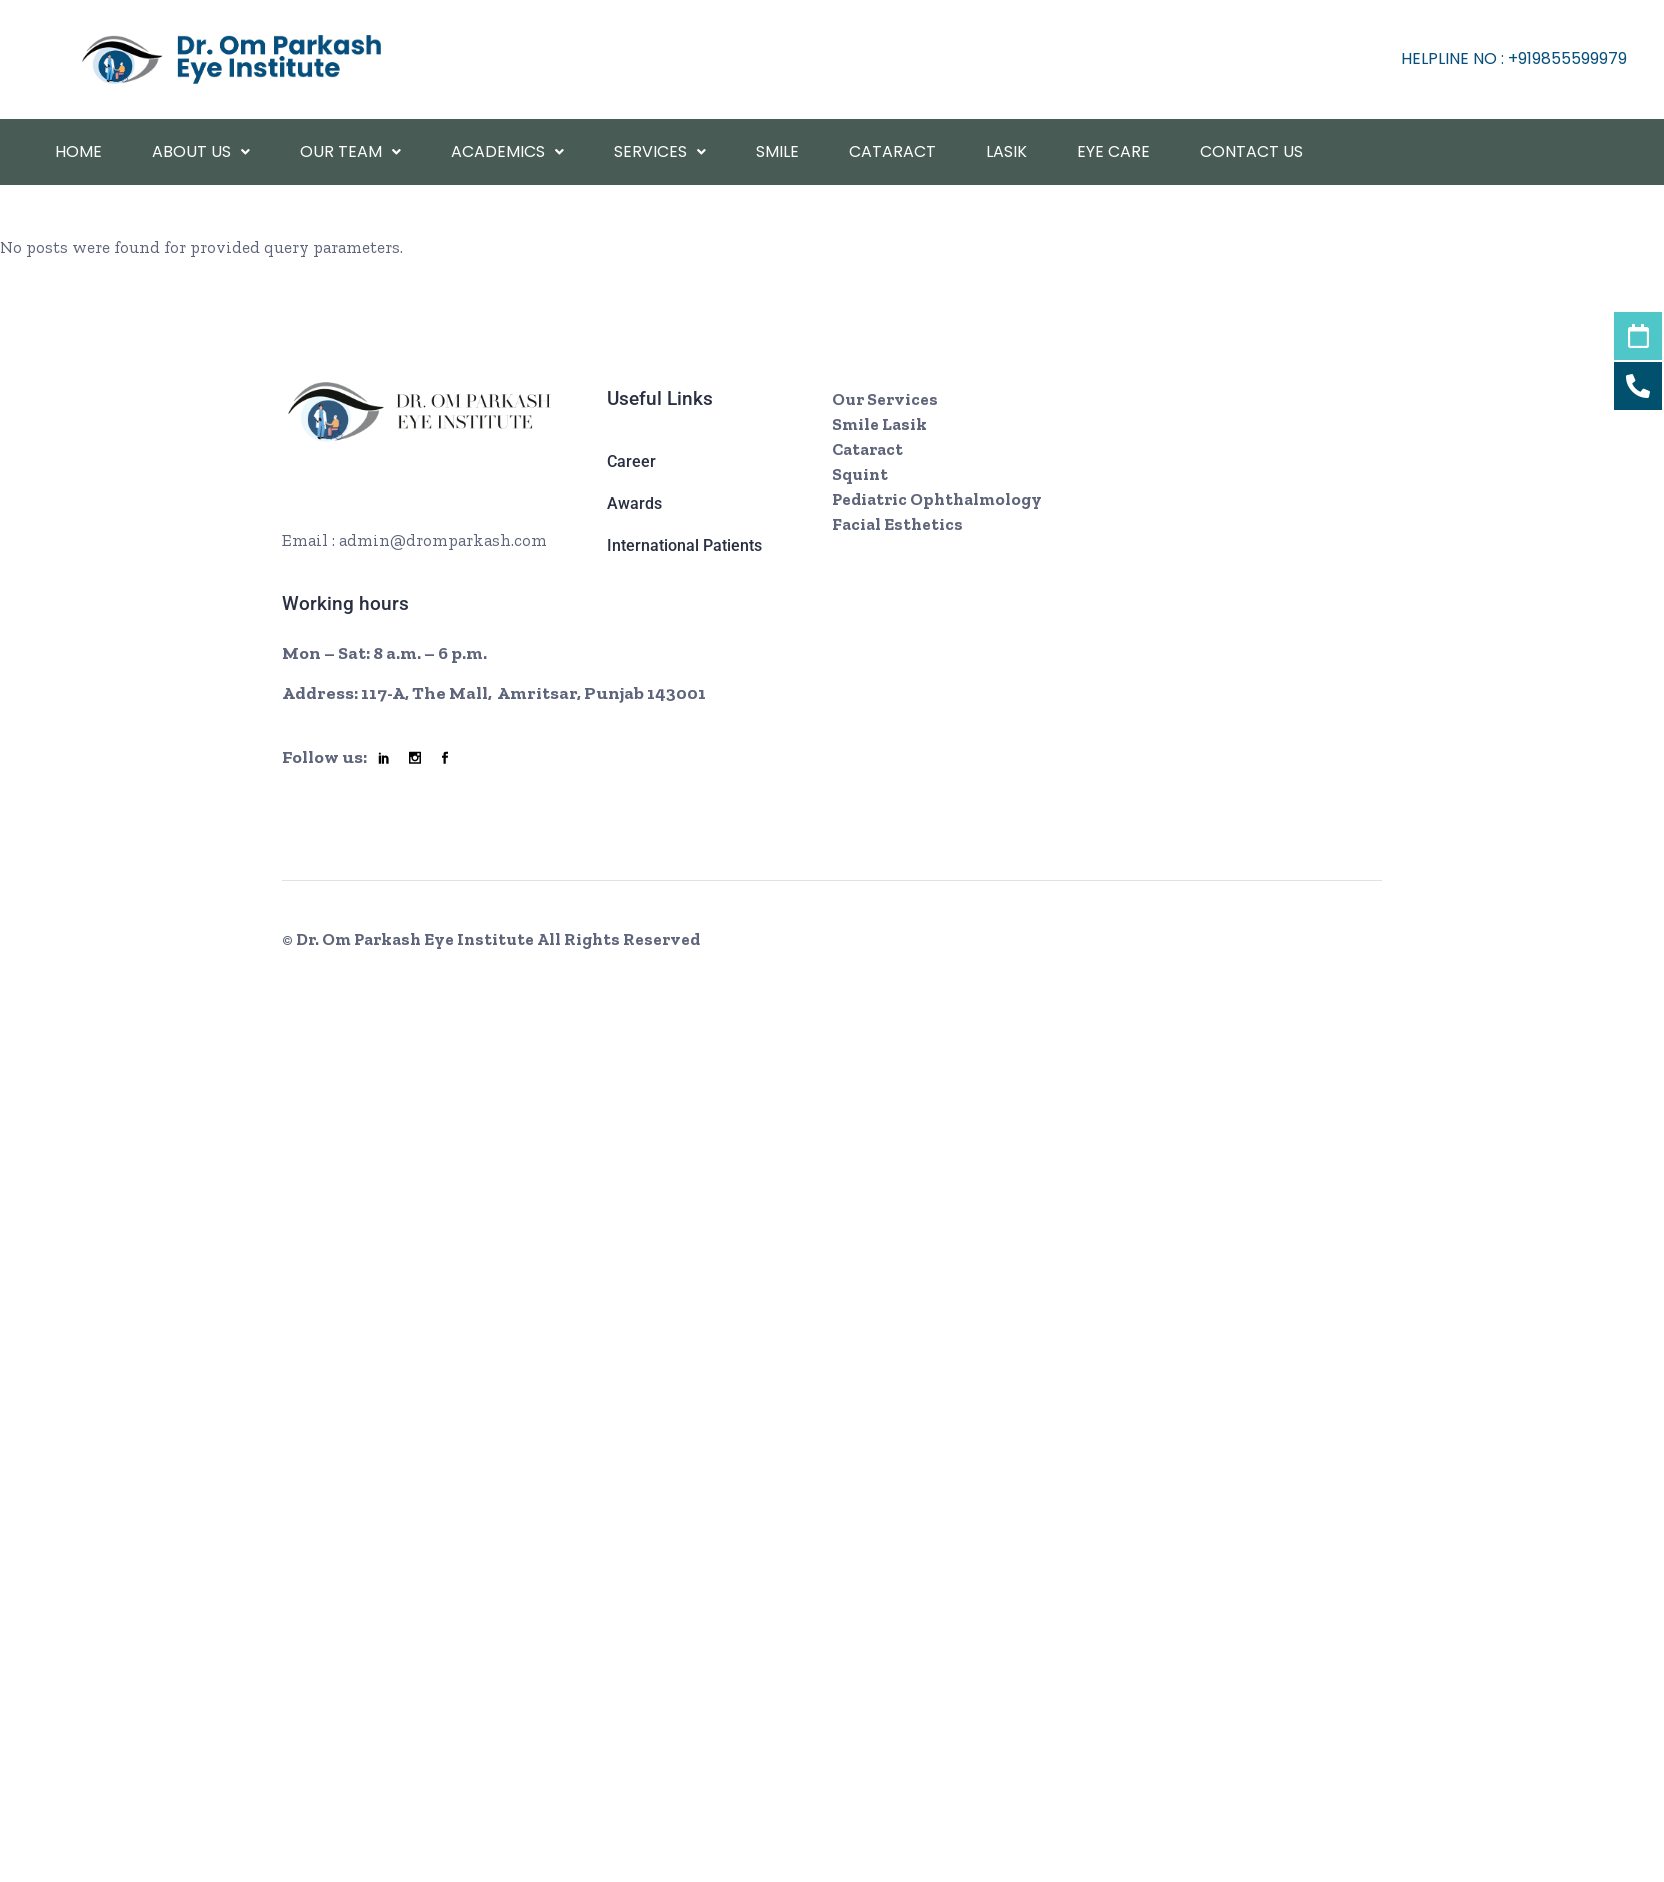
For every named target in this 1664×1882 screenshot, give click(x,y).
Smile (777, 151)
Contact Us (1251, 151)
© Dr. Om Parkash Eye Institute (409, 939)
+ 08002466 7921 (385, 506)
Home (78, 151)
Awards (634, 503)
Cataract (892, 151)
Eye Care (1113, 151)
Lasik (1006, 151)
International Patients (684, 545)
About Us (201, 151)
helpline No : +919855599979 (1514, 58)
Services (660, 151)
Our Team (350, 151)
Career (631, 461)
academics (507, 151)
